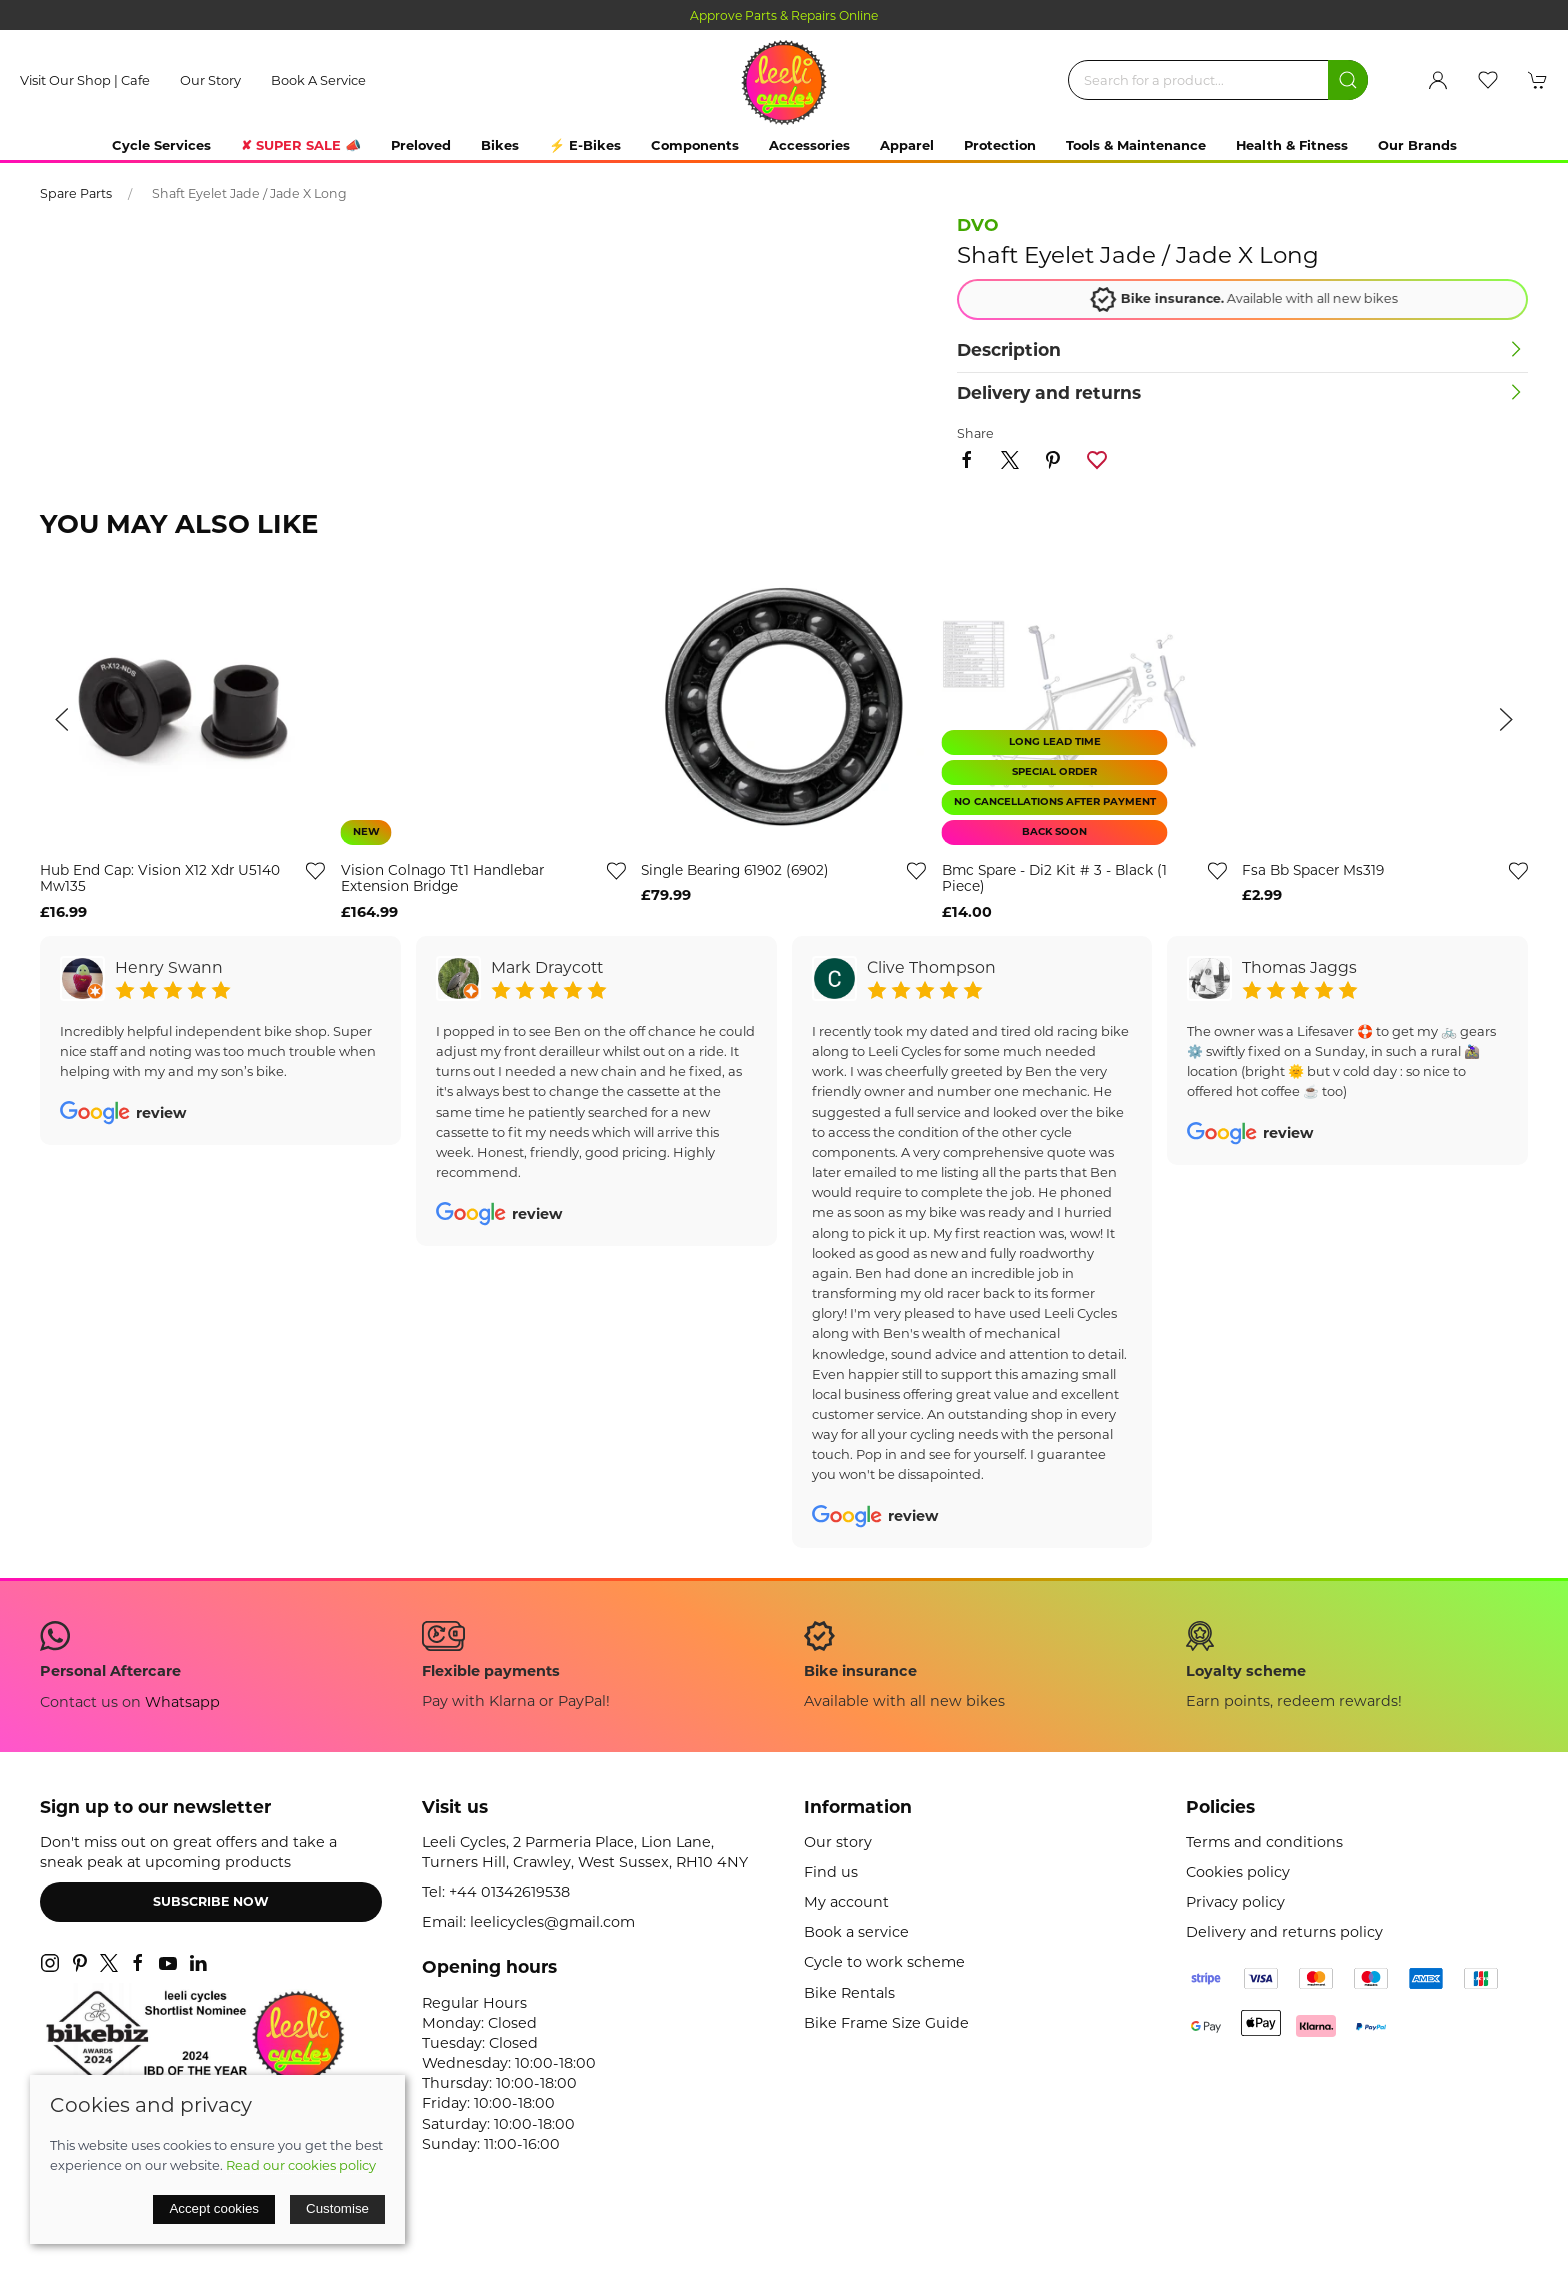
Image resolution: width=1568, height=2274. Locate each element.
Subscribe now (211, 1901)
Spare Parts (76, 193)
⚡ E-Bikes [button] (585, 145)
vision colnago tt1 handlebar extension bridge (442, 878)
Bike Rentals (849, 1993)
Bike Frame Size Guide (886, 2023)
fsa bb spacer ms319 (1313, 870)
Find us (831, 1872)
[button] (1488, 80)
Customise (337, 2208)
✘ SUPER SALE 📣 (301, 145)
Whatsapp (182, 1702)
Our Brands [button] (1417, 145)
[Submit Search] (1348, 80)
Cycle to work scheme (884, 1962)
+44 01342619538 (509, 1892)
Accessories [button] (809, 145)
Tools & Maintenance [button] (1136, 145)
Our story (210, 80)
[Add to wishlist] (1518, 870)
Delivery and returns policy (1284, 1932)
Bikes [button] (500, 145)
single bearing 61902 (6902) (735, 870)
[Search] (1218, 80)
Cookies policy (1238, 1872)
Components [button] (695, 145)
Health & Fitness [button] (1292, 145)
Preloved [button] (421, 145)
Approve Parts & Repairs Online (784, 15)
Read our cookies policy (301, 2165)
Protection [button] (1000, 145)
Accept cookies (214, 2208)
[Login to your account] (1438, 80)
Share (975, 433)
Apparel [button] (907, 145)
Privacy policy (1235, 1902)
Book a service (318, 80)
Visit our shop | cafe (85, 80)
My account (846, 1902)
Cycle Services (161, 145)
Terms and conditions (1264, 1842)
